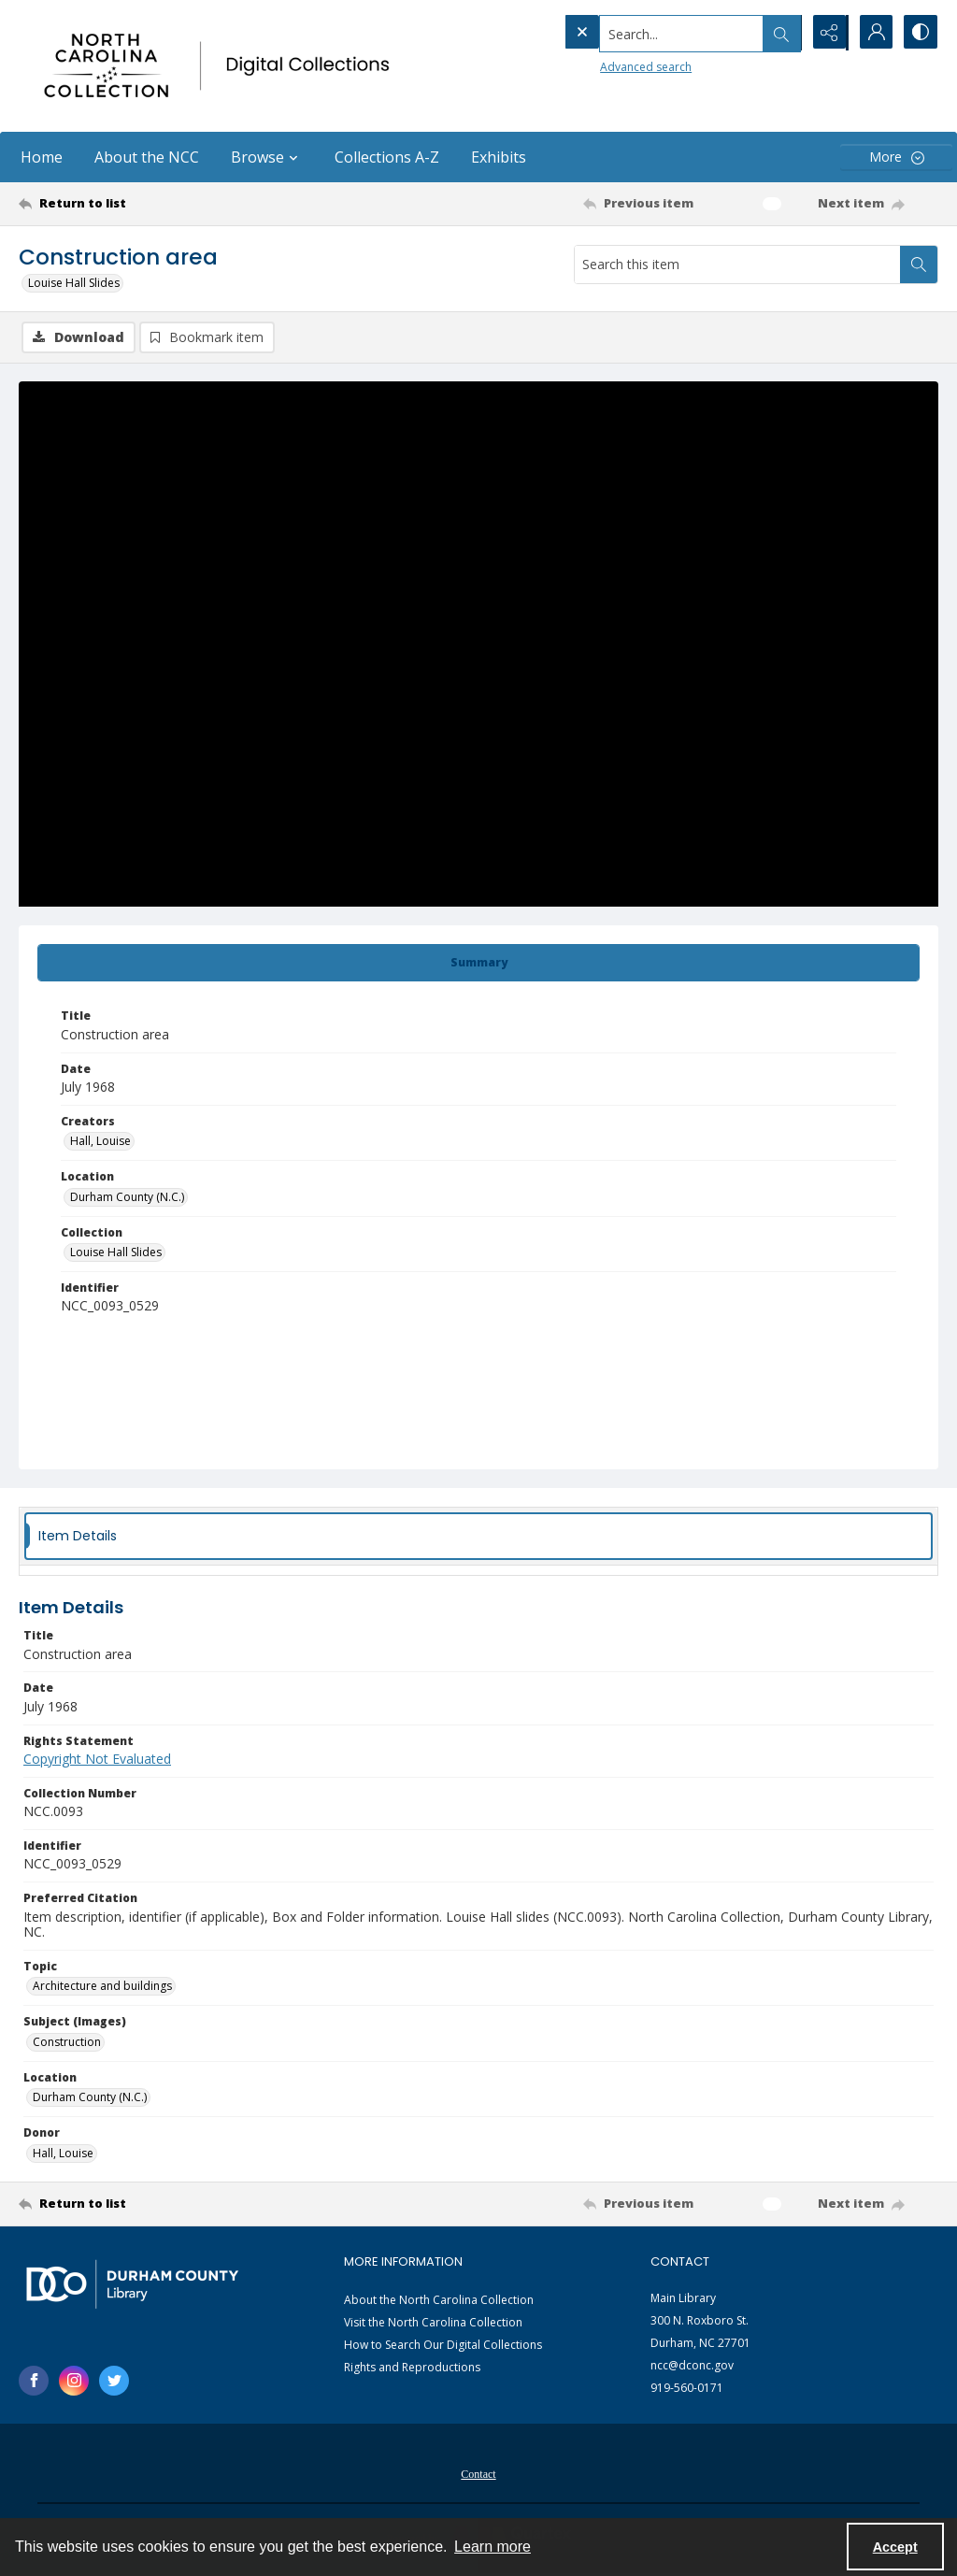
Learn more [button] (492, 2547)
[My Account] (873, 32)
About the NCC (146, 157)
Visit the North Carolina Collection (433, 2323)
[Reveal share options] (826, 32)
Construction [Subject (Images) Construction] (67, 2043)
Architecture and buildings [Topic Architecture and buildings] (102, 1987)
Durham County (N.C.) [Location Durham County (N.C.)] (127, 1198)
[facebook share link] (34, 2382)
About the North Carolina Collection (439, 2301)
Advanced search (607, 66)
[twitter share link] (114, 2382)
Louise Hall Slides (74, 283)
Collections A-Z (387, 157)
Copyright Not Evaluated (97, 1759)
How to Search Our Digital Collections (443, 2346)
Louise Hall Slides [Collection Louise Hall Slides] (116, 1253)
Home (42, 157)
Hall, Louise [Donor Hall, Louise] (63, 2154)
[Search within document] (918, 264)
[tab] (478, 963)
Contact (478, 2475)
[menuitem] (478, 2473)
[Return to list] (143, 203)
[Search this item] (737, 264)
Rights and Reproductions (412, 2368)
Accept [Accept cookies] (895, 2547)
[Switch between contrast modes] (919, 32)
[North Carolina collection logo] (221, 66)
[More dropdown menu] (896, 157)
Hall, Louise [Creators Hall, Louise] (100, 1142)
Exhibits (498, 157)
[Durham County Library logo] (132, 2284)
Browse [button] (267, 157)
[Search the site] (643, 32)
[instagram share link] (74, 2382)
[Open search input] (779, 32)
